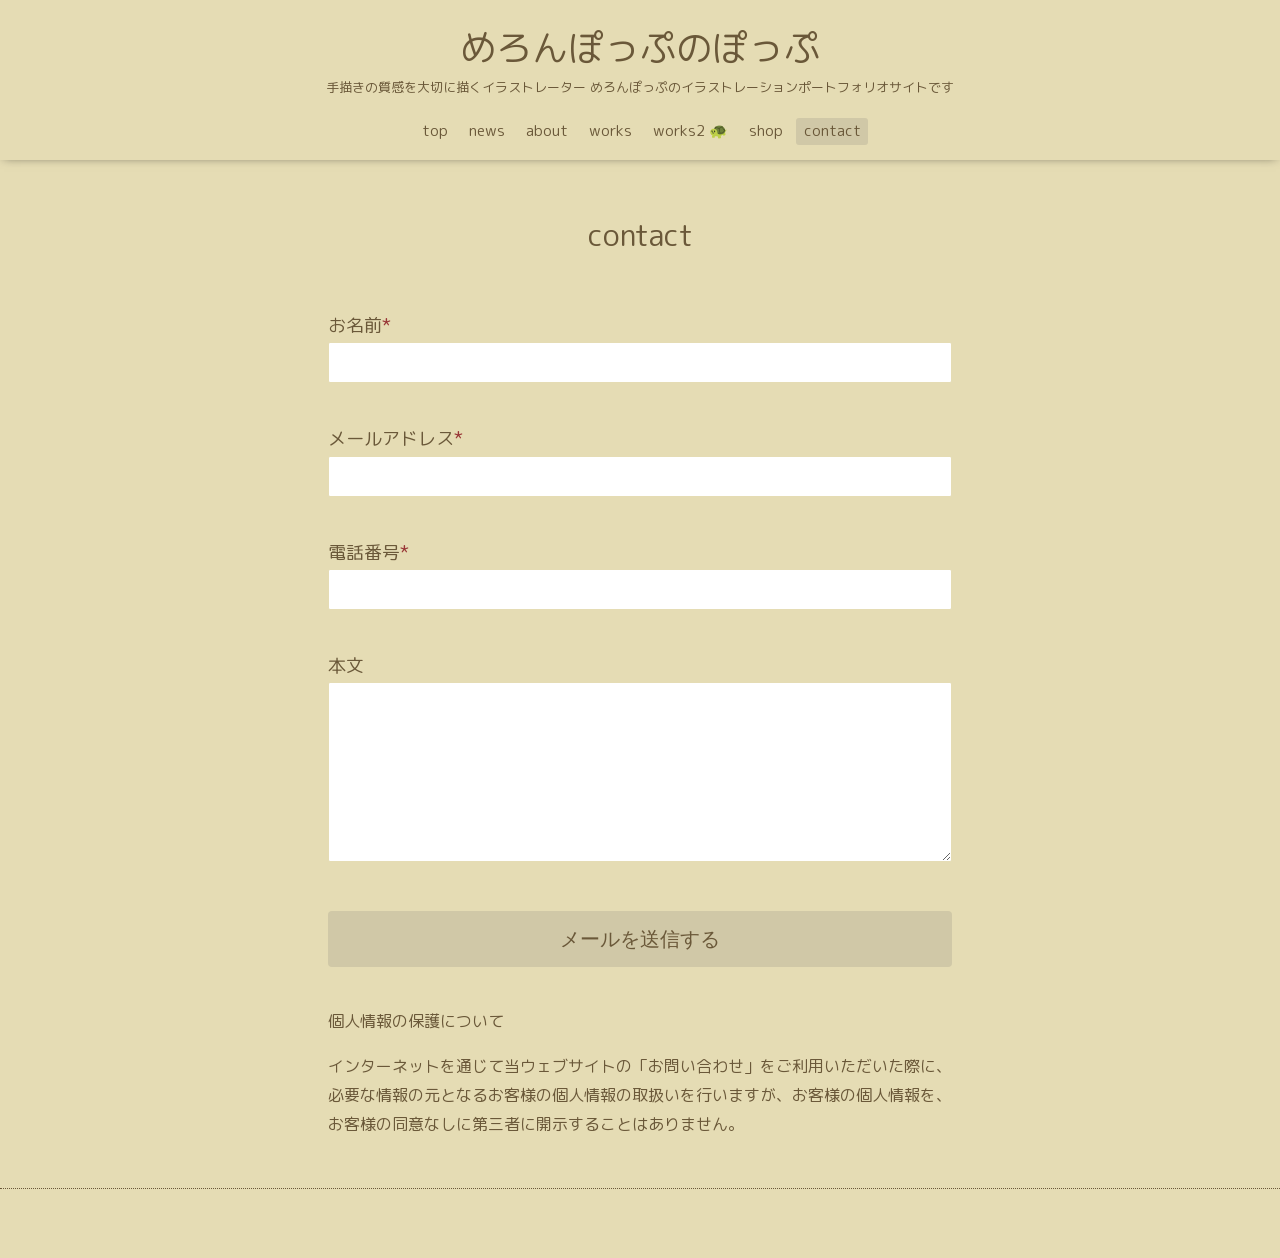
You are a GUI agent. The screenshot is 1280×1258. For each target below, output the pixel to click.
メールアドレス (395, 438)
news (487, 130)
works (610, 130)
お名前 (359, 325)
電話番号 (368, 552)
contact (832, 130)
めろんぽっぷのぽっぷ (640, 47)
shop (766, 130)
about (547, 130)
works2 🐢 (690, 130)
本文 (346, 665)
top (435, 130)
